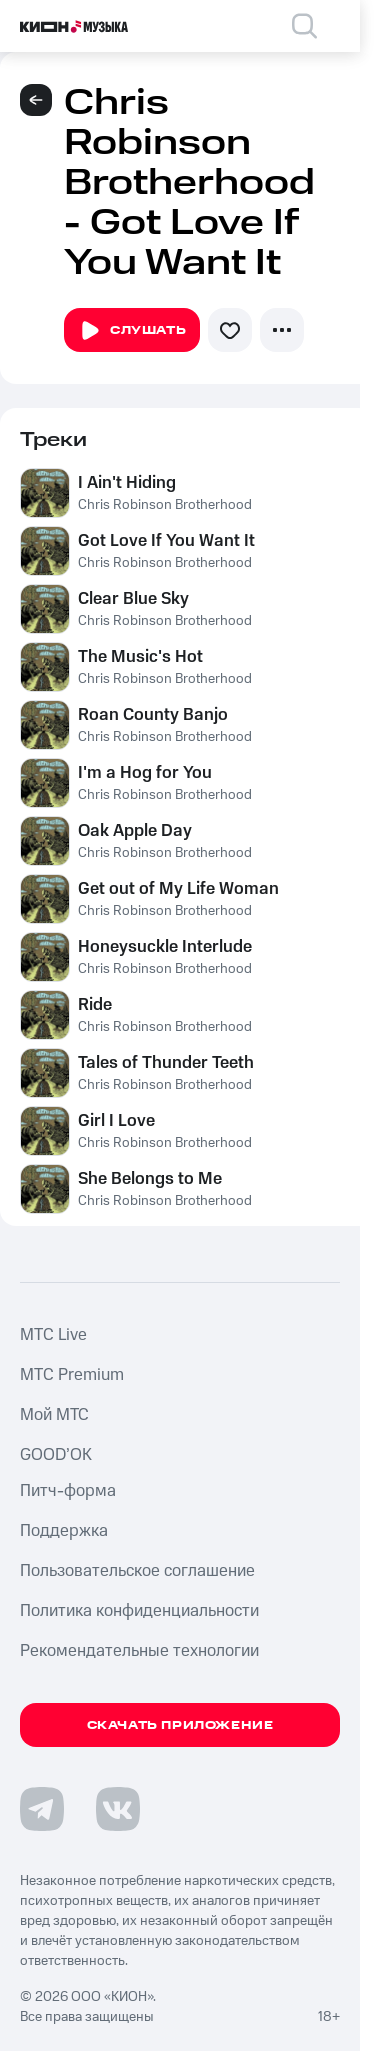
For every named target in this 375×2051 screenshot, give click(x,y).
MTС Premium (72, 1375)
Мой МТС (54, 1415)
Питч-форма (68, 1491)
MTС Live (53, 1335)
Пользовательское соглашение (137, 1571)
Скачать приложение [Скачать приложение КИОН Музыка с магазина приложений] (180, 1725)
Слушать (132, 331)
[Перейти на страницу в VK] (118, 1809)
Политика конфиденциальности (139, 1611)
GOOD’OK (56, 1455)
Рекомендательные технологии (139, 1651)
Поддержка (64, 1531)
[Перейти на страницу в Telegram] (42, 1809)
